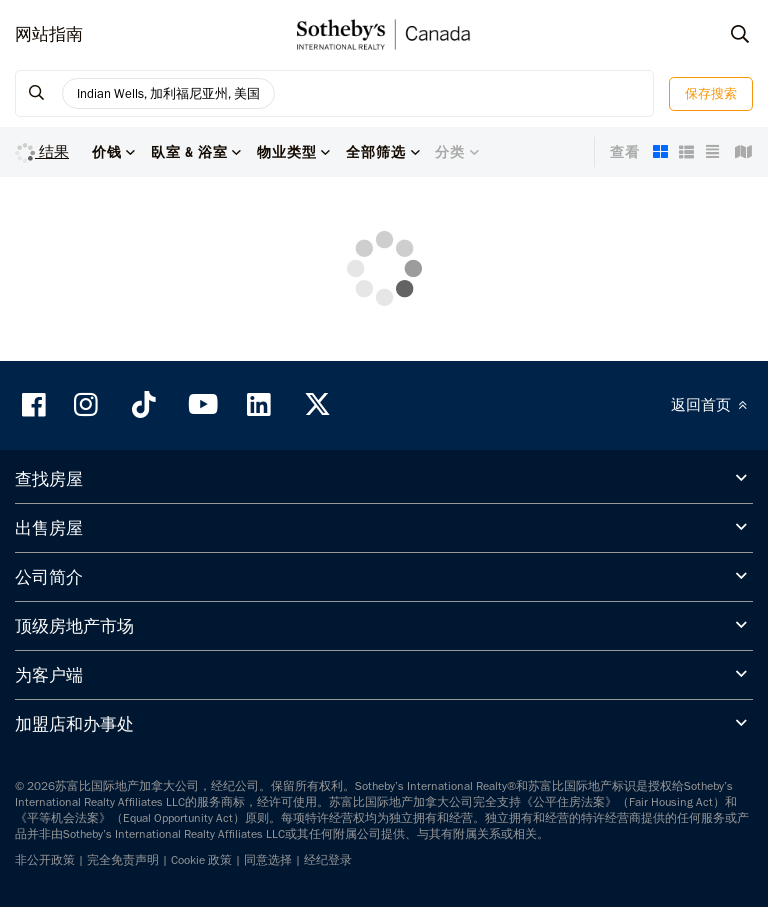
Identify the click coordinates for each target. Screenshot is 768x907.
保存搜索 (711, 93)
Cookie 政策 (201, 860)
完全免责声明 (123, 860)
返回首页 (712, 405)
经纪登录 (328, 860)
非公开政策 (45, 860)
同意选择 (268, 860)
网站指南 (49, 34)
